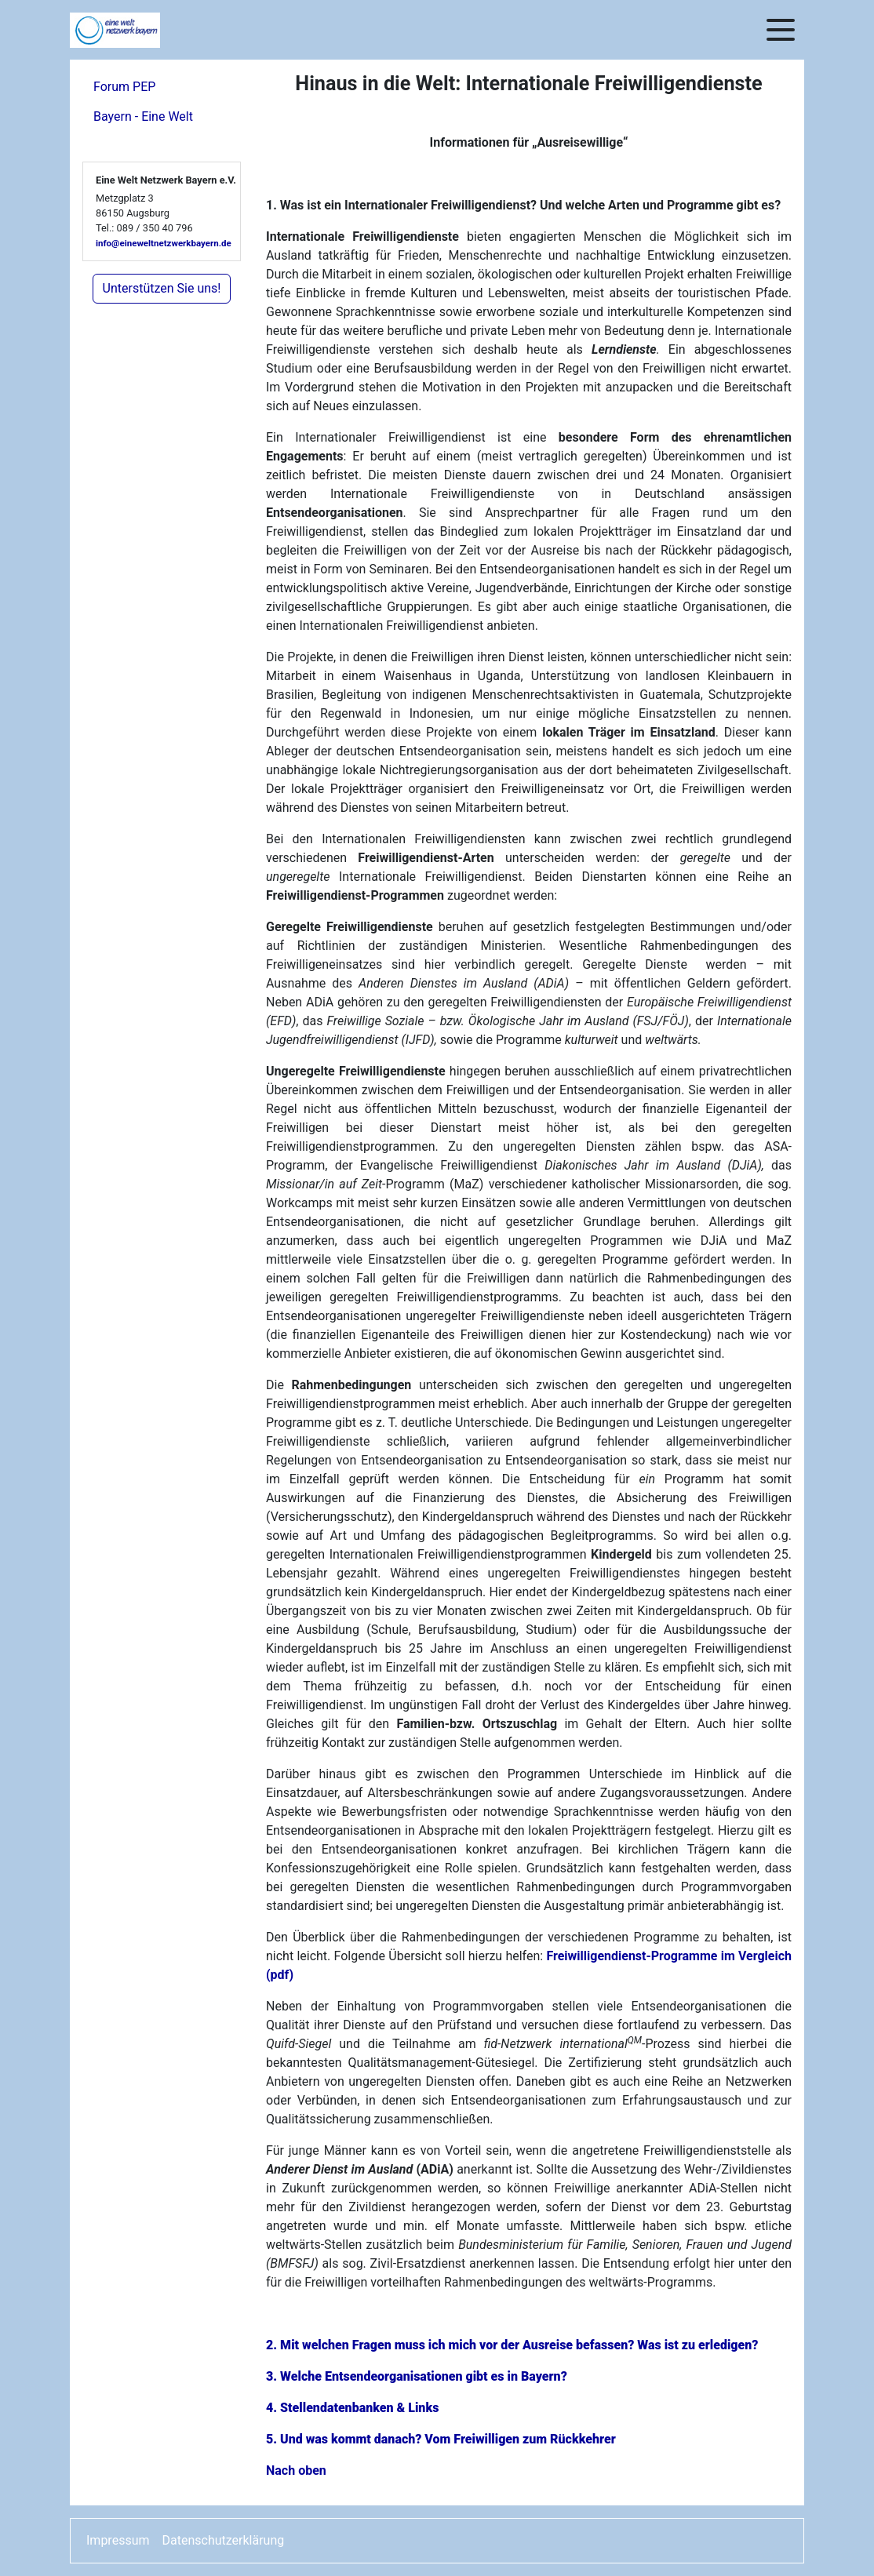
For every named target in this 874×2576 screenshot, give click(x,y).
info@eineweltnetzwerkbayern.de (163, 243)
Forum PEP (124, 86)
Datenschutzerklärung (223, 2540)
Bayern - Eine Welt (143, 116)
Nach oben (296, 2470)
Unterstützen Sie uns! (162, 288)
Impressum (118, 2540)
